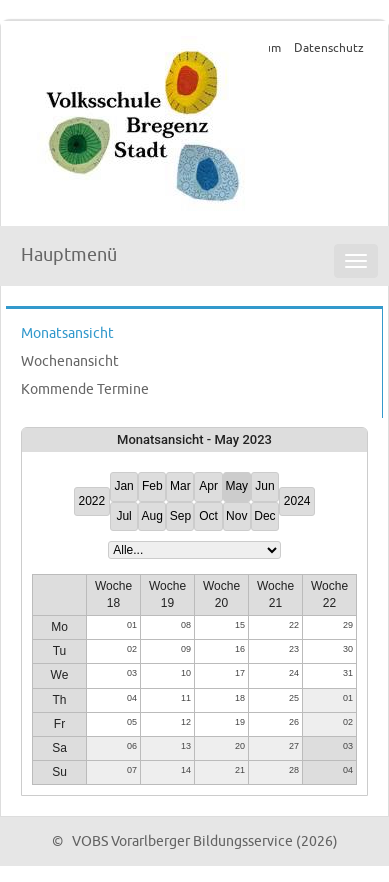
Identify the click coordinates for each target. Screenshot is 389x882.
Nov (236, 516)
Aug (152, 516)
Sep (180, 516)
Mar (180, 486)
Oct (208, 516)
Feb (152, 486)
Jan (123, 486)
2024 (297, 501)
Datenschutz (329, 48)
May (236, 486)
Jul (123, 516)
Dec (264, 516)
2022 (92, 501)
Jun (264, 486)
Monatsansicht (67, 333)
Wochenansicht (70, 361)
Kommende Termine (85, 389)
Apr (208, 486)
